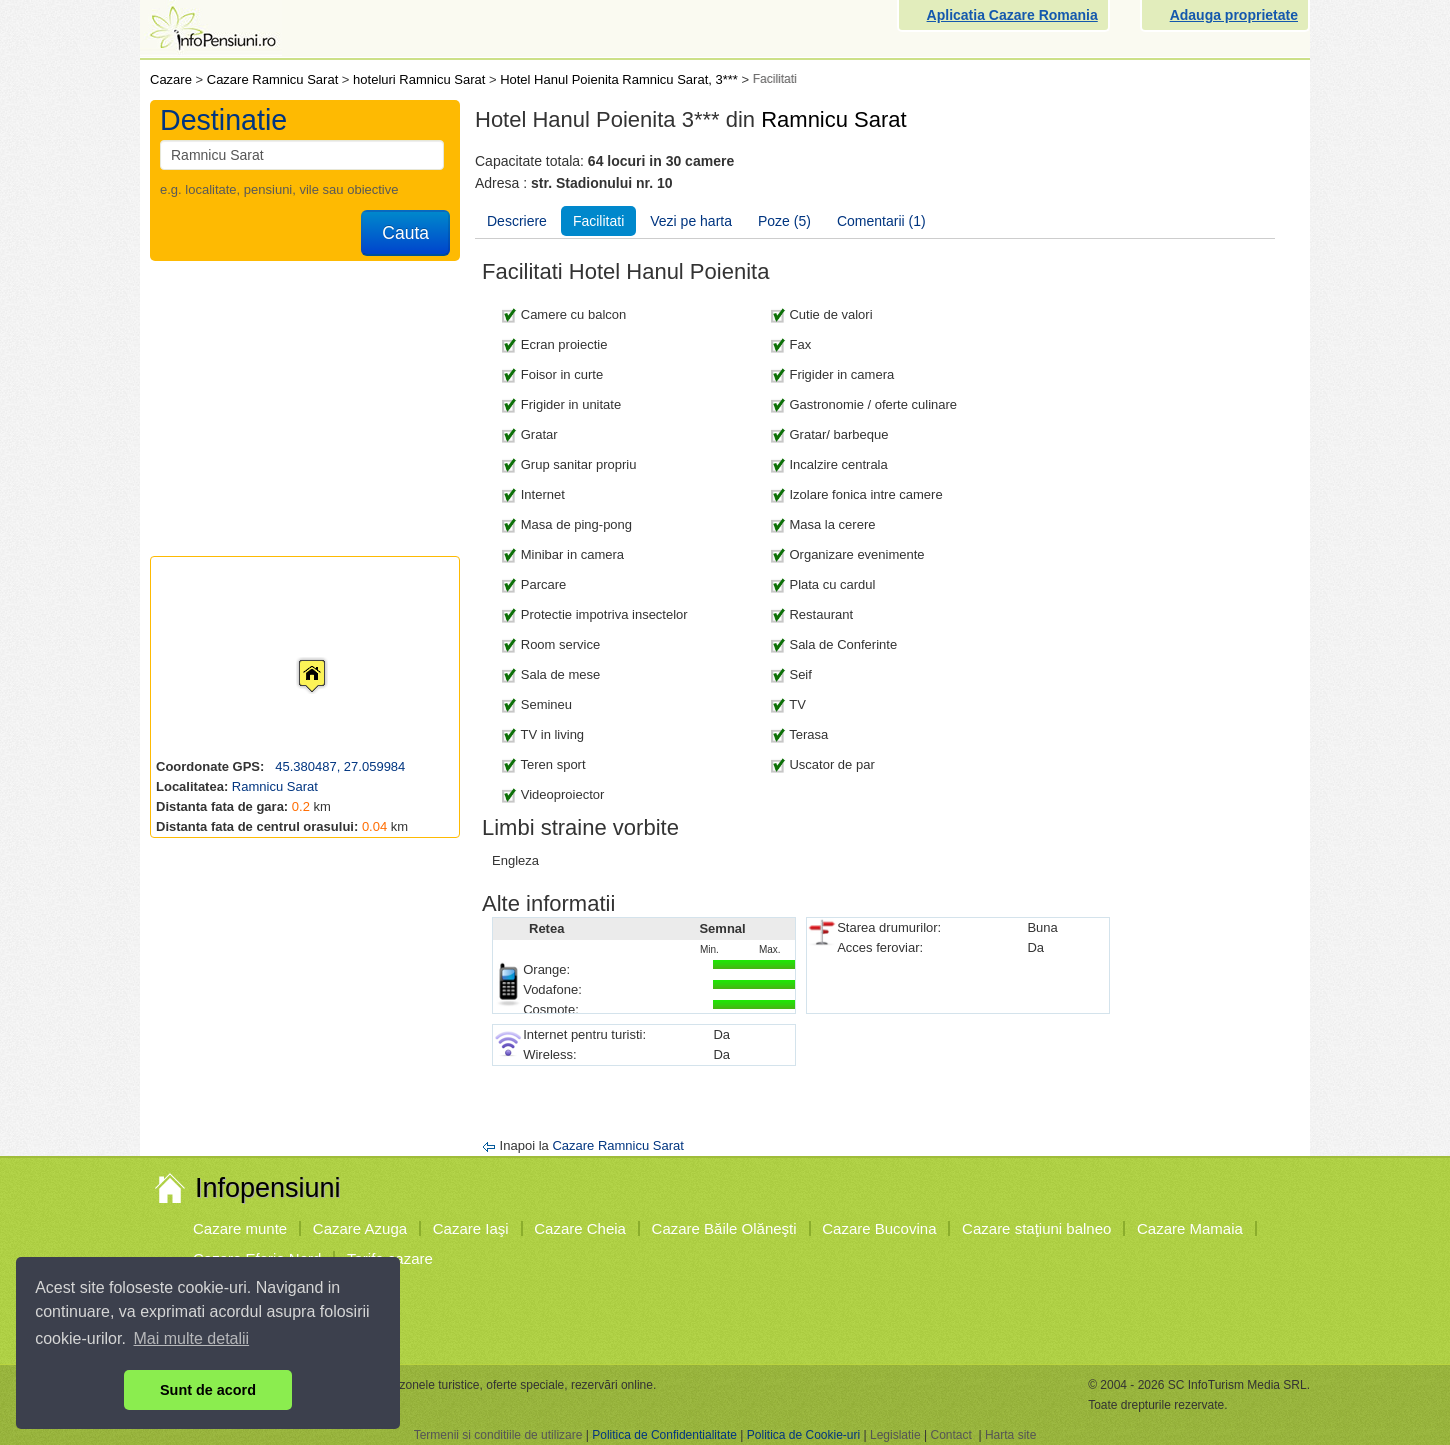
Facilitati (598, 221)
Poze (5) (784, 221)
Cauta (405, 233)
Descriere (517, 221)
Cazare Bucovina (879, 1228)
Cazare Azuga (360, 1228)
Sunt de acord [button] (208, 1390)
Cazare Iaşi (471, 1228)
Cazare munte (240, 1228)
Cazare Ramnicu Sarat (618, 1145)
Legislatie (895, 1435)
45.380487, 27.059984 (339, 766)
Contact (950, 1435)
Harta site (1010, 1435)
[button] (296, 657)
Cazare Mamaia (1190, 1228)
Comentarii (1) (881, 221)
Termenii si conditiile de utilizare (498, 1435)
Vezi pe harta (691, 221)
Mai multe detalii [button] (192, 1338)
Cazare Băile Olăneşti (724, 1228)
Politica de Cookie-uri (803, 1435)
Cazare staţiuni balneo (1036, 1228)
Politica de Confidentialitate (664, 1435)
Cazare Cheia (580, 1228)
